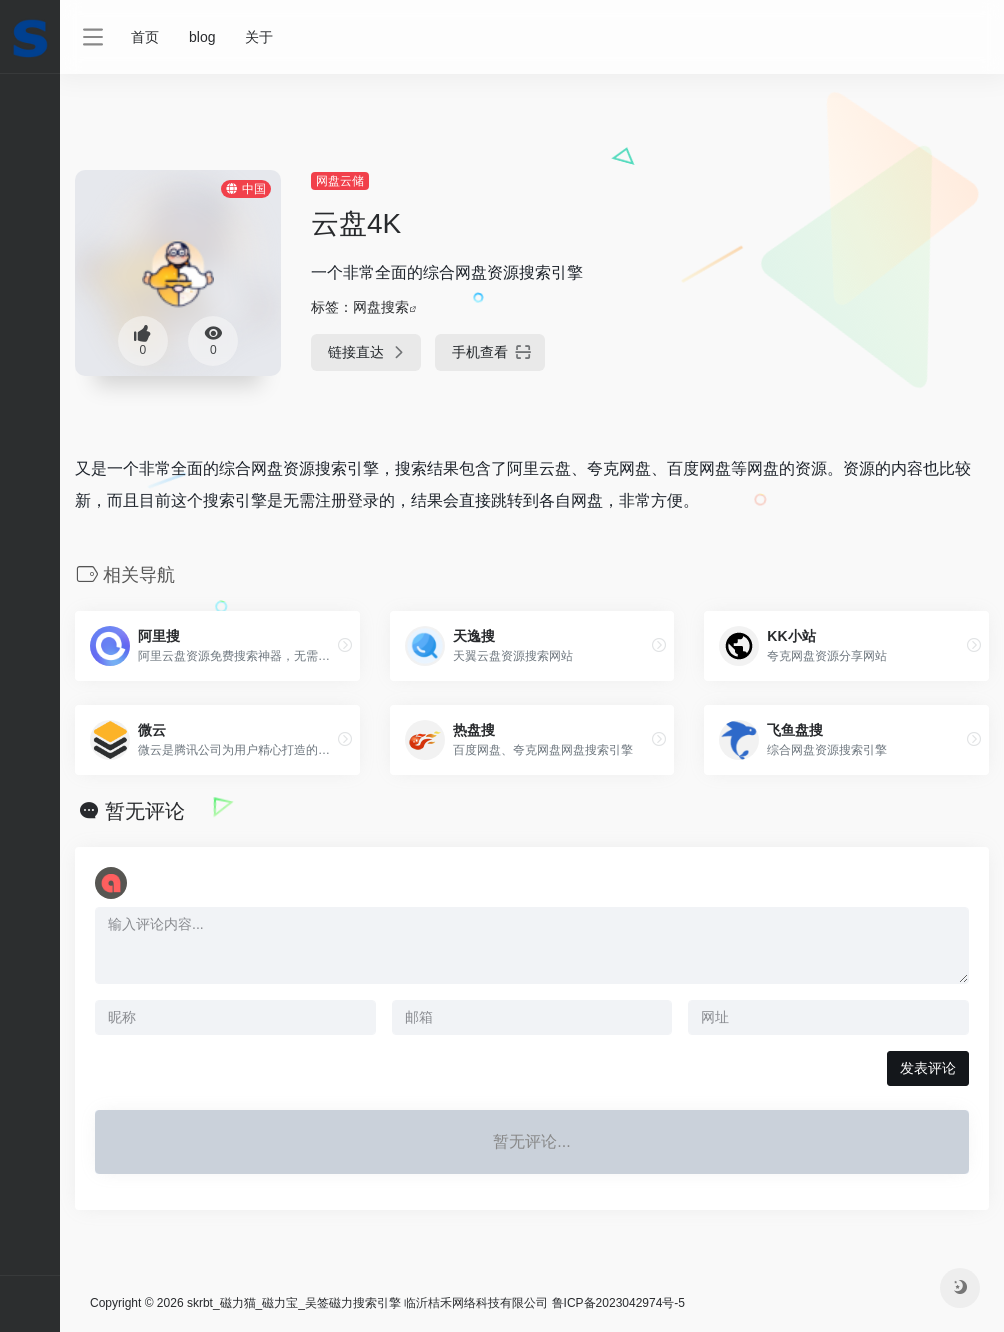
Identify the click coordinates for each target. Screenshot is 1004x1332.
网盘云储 (340, 181)
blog (202, 37)
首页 (145, 37)
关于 (259, 37)
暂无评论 (145, 811)
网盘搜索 (381, 307)
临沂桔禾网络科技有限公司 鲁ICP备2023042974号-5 (544, 1303)
